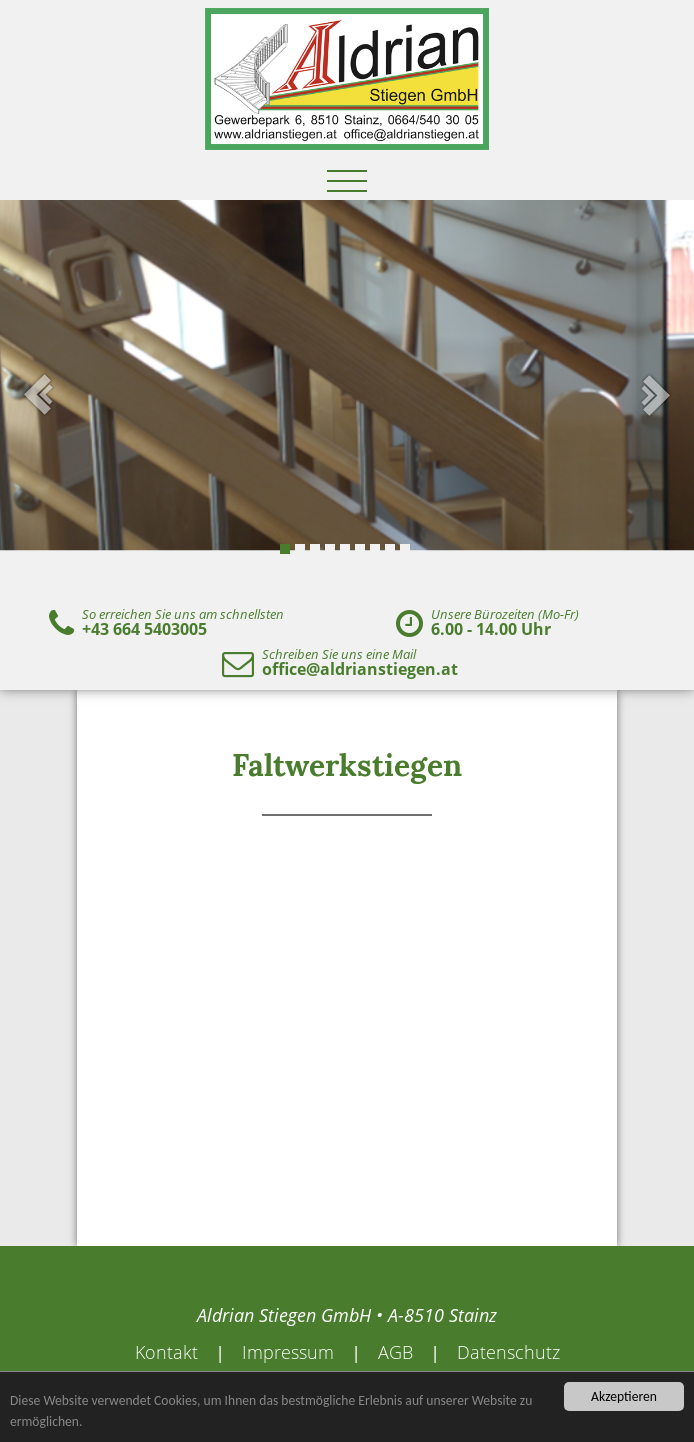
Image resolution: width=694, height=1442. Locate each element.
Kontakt (166, 1352)
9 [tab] (405, 549)
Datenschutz (508, 1352)
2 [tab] (300, 549)
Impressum (288, 1352)
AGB (395, 1352)
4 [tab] (330, 549)
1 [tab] (285, 549)
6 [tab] (360, 549)
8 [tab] (390, 549)
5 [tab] (345, 549)
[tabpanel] (347, 395)
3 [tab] (315, 549)
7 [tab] (375, 549)
